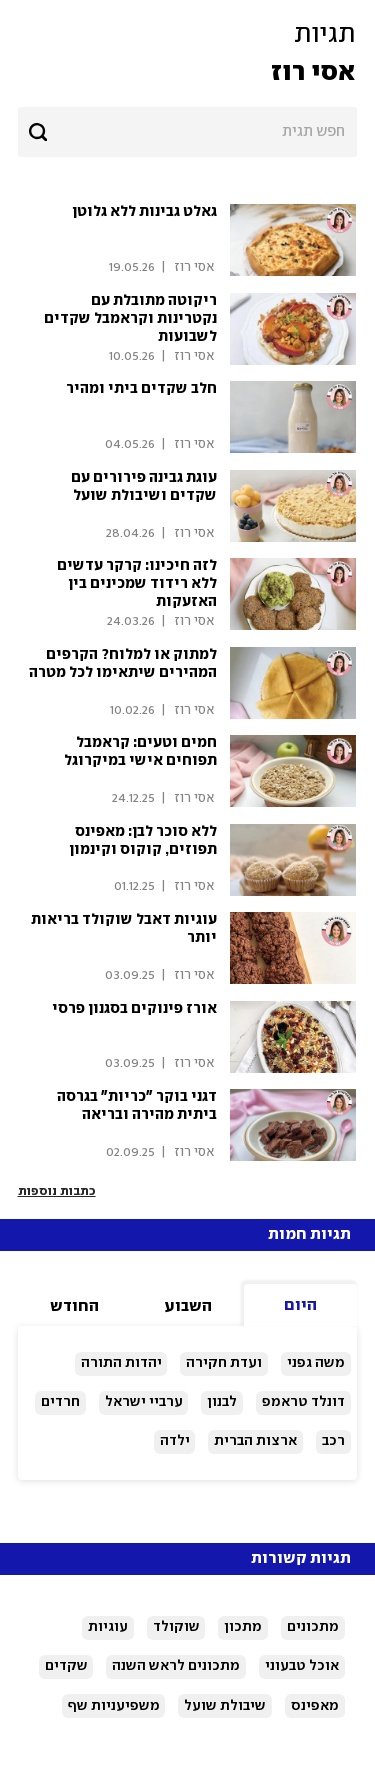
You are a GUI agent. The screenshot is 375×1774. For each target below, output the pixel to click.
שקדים (66, 1666)
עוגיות (108, 1627)
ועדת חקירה (224, 1363)
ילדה (175, 1441)
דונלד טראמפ (303, 1402)
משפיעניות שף (114, 1706)
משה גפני (316, 1363)
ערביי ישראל (144, 1402)
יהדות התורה (121, 1363)
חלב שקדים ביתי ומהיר (141, 389)
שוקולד (176, 1627)
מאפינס (315, 1706)
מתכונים (313, 1627)
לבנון (222, 1402)
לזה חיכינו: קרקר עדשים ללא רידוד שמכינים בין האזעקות (137, 584)
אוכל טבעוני (302, 1666)
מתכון (243, 1627)
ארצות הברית (255, 1441)
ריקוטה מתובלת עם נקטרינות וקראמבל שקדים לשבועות (130, 319)
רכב (333, 1441)
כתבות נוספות (57, 1191)
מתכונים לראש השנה (176, 1666)
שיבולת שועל (225, 1706)
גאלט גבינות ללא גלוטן (144, 212)
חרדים (60, 1402)
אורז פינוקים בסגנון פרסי (134, 1009)
